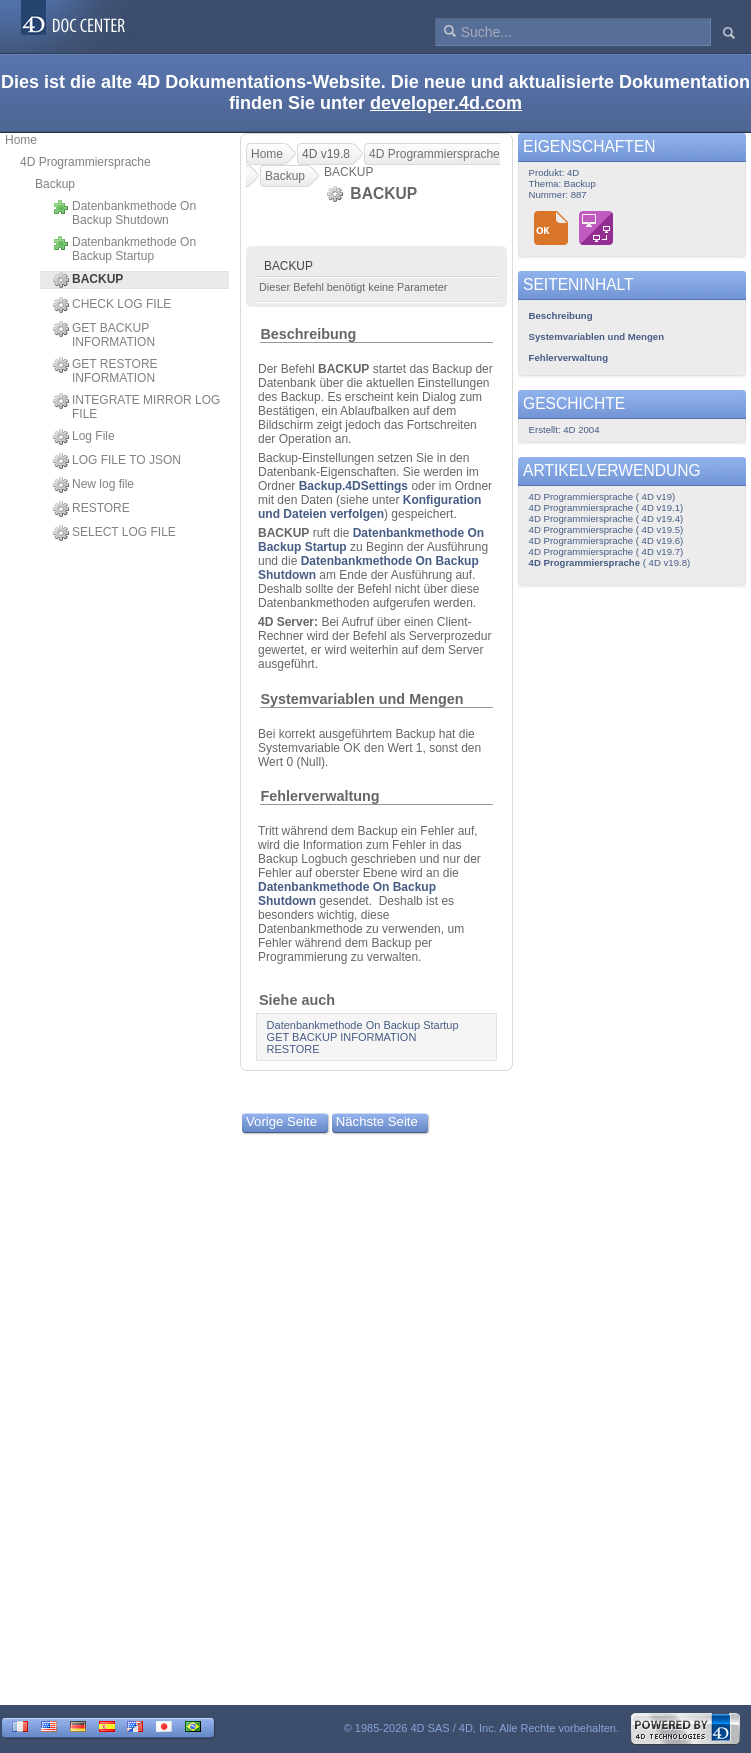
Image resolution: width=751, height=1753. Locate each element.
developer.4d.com (446, 103)
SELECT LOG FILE (114, 533)
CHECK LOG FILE (112, 305)
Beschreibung (308, 334)
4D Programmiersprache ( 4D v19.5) (606, 529)
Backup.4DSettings (353, 486)
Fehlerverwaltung (319, 796)
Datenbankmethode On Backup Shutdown (124, 213)
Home (21, 140)
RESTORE (91, 509)
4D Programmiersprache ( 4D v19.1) (606, 507)
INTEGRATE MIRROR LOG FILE (136, 407)
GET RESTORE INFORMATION (105, 371)
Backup (55, 184)
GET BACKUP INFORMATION (104, 335)
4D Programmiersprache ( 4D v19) (602, 496)
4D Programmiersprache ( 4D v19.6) (606, 540)
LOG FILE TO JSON (117, 461)
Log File (84, 437)
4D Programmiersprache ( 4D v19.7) (606, 551)
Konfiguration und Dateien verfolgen (369, 507)
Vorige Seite (281, 1121)
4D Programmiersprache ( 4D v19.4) (606, 518)
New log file (93, 485)
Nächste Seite (377, 1121)
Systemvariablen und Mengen (361, 699)
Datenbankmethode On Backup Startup (124, 249)
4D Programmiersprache (85, 162)
